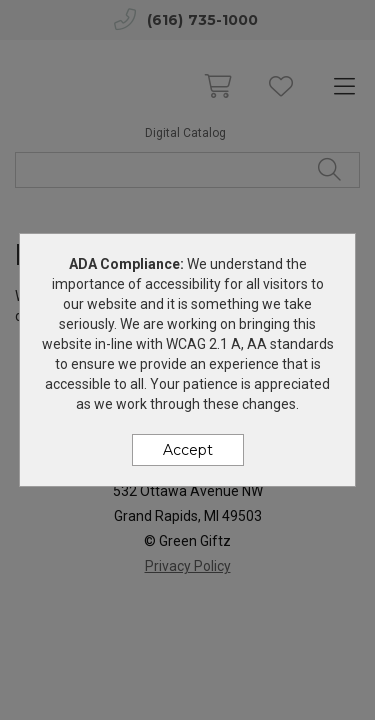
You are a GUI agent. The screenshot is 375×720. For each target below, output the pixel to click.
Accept (188, 450)
